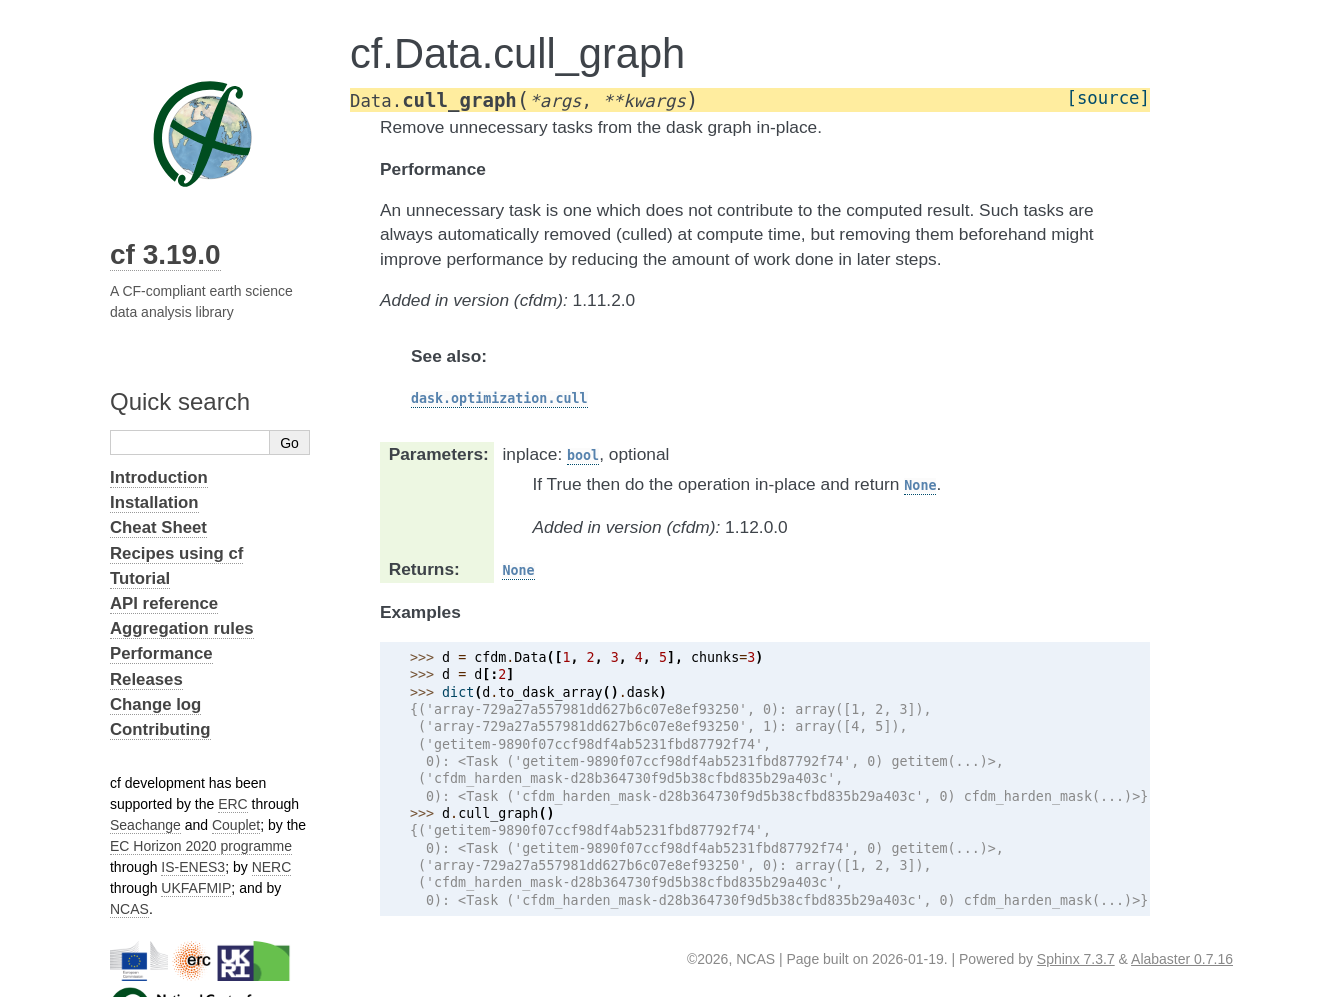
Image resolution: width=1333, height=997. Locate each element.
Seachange (145, 825)
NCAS (129, 909)
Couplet (236, 825)
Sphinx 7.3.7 (1076, 959)
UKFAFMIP (196, 888)
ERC (233, 804)
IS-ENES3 (193, 867)
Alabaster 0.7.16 (1182, 959)
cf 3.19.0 (165, 254)
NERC (272, 867)
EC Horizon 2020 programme (201, 846)
